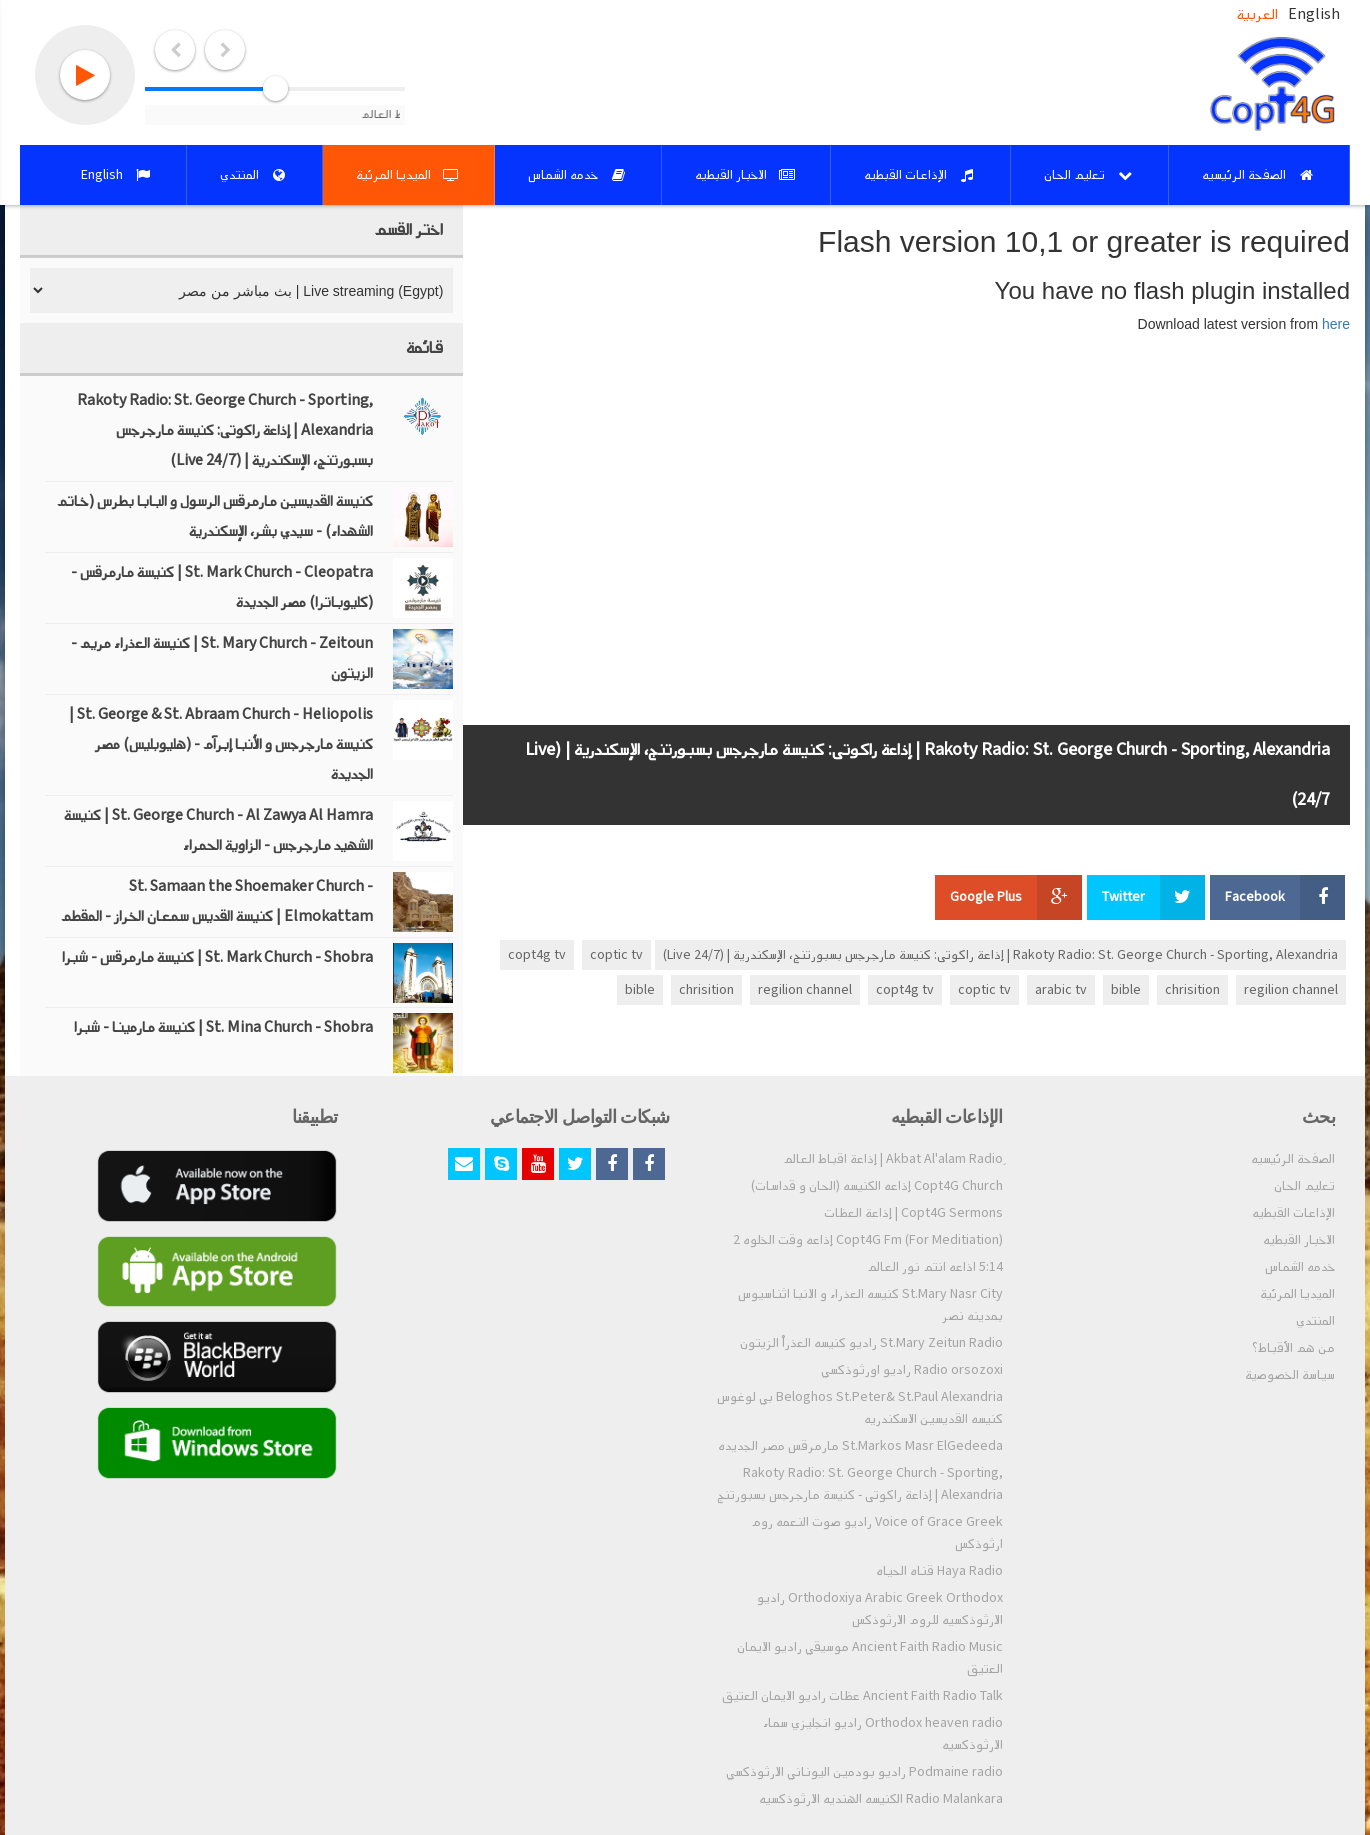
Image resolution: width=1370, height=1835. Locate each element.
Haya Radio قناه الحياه (939, 1571)
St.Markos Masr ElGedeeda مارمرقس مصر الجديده (860, 1446)
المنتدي (1315, 1321)
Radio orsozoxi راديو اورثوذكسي (912, 1370)
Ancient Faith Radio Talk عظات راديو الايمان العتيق (862, 1696)
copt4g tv (537, 955)
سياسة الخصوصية (1290, 1375)
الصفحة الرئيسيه (1293, 1159)
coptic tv (616, 955)
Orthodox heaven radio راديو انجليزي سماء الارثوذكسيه (883, 1734)
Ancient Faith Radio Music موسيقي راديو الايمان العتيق (870, 1658)
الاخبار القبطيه (1299, 1240)
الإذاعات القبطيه (1293, 1213)
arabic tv (1061, 990)
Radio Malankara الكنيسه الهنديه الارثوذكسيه (881, 1799)
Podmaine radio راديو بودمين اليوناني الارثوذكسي (864, 1772)
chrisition (1192, 990)
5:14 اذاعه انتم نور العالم (935, 1267)
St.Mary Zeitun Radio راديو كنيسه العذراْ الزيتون (871, 1343)
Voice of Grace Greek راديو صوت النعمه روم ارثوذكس (877, 1533)
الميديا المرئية (1297, 1294)
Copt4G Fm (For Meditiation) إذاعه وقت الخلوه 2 (868, 1240)
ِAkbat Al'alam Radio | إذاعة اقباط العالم (893, 1159)
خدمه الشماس (1300, 1267)
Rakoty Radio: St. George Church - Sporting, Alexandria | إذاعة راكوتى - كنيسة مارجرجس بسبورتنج (860, 1484)
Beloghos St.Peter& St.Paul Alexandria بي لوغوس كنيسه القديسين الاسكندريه (860, 1408)
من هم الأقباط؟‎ (1293, 1348)
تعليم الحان (1304, 1186)
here (1336, 324)
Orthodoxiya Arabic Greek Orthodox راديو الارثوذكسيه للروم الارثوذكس (880, 1609)
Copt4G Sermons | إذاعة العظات (913, 1213)
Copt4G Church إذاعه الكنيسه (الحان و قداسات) (877, 1186)
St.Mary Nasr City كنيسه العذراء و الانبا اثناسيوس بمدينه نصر (870, 1305)
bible (1126, 990)
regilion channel (1291, 990)
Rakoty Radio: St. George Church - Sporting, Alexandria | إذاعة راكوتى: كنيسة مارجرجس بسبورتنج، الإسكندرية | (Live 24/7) (1000, 955)
